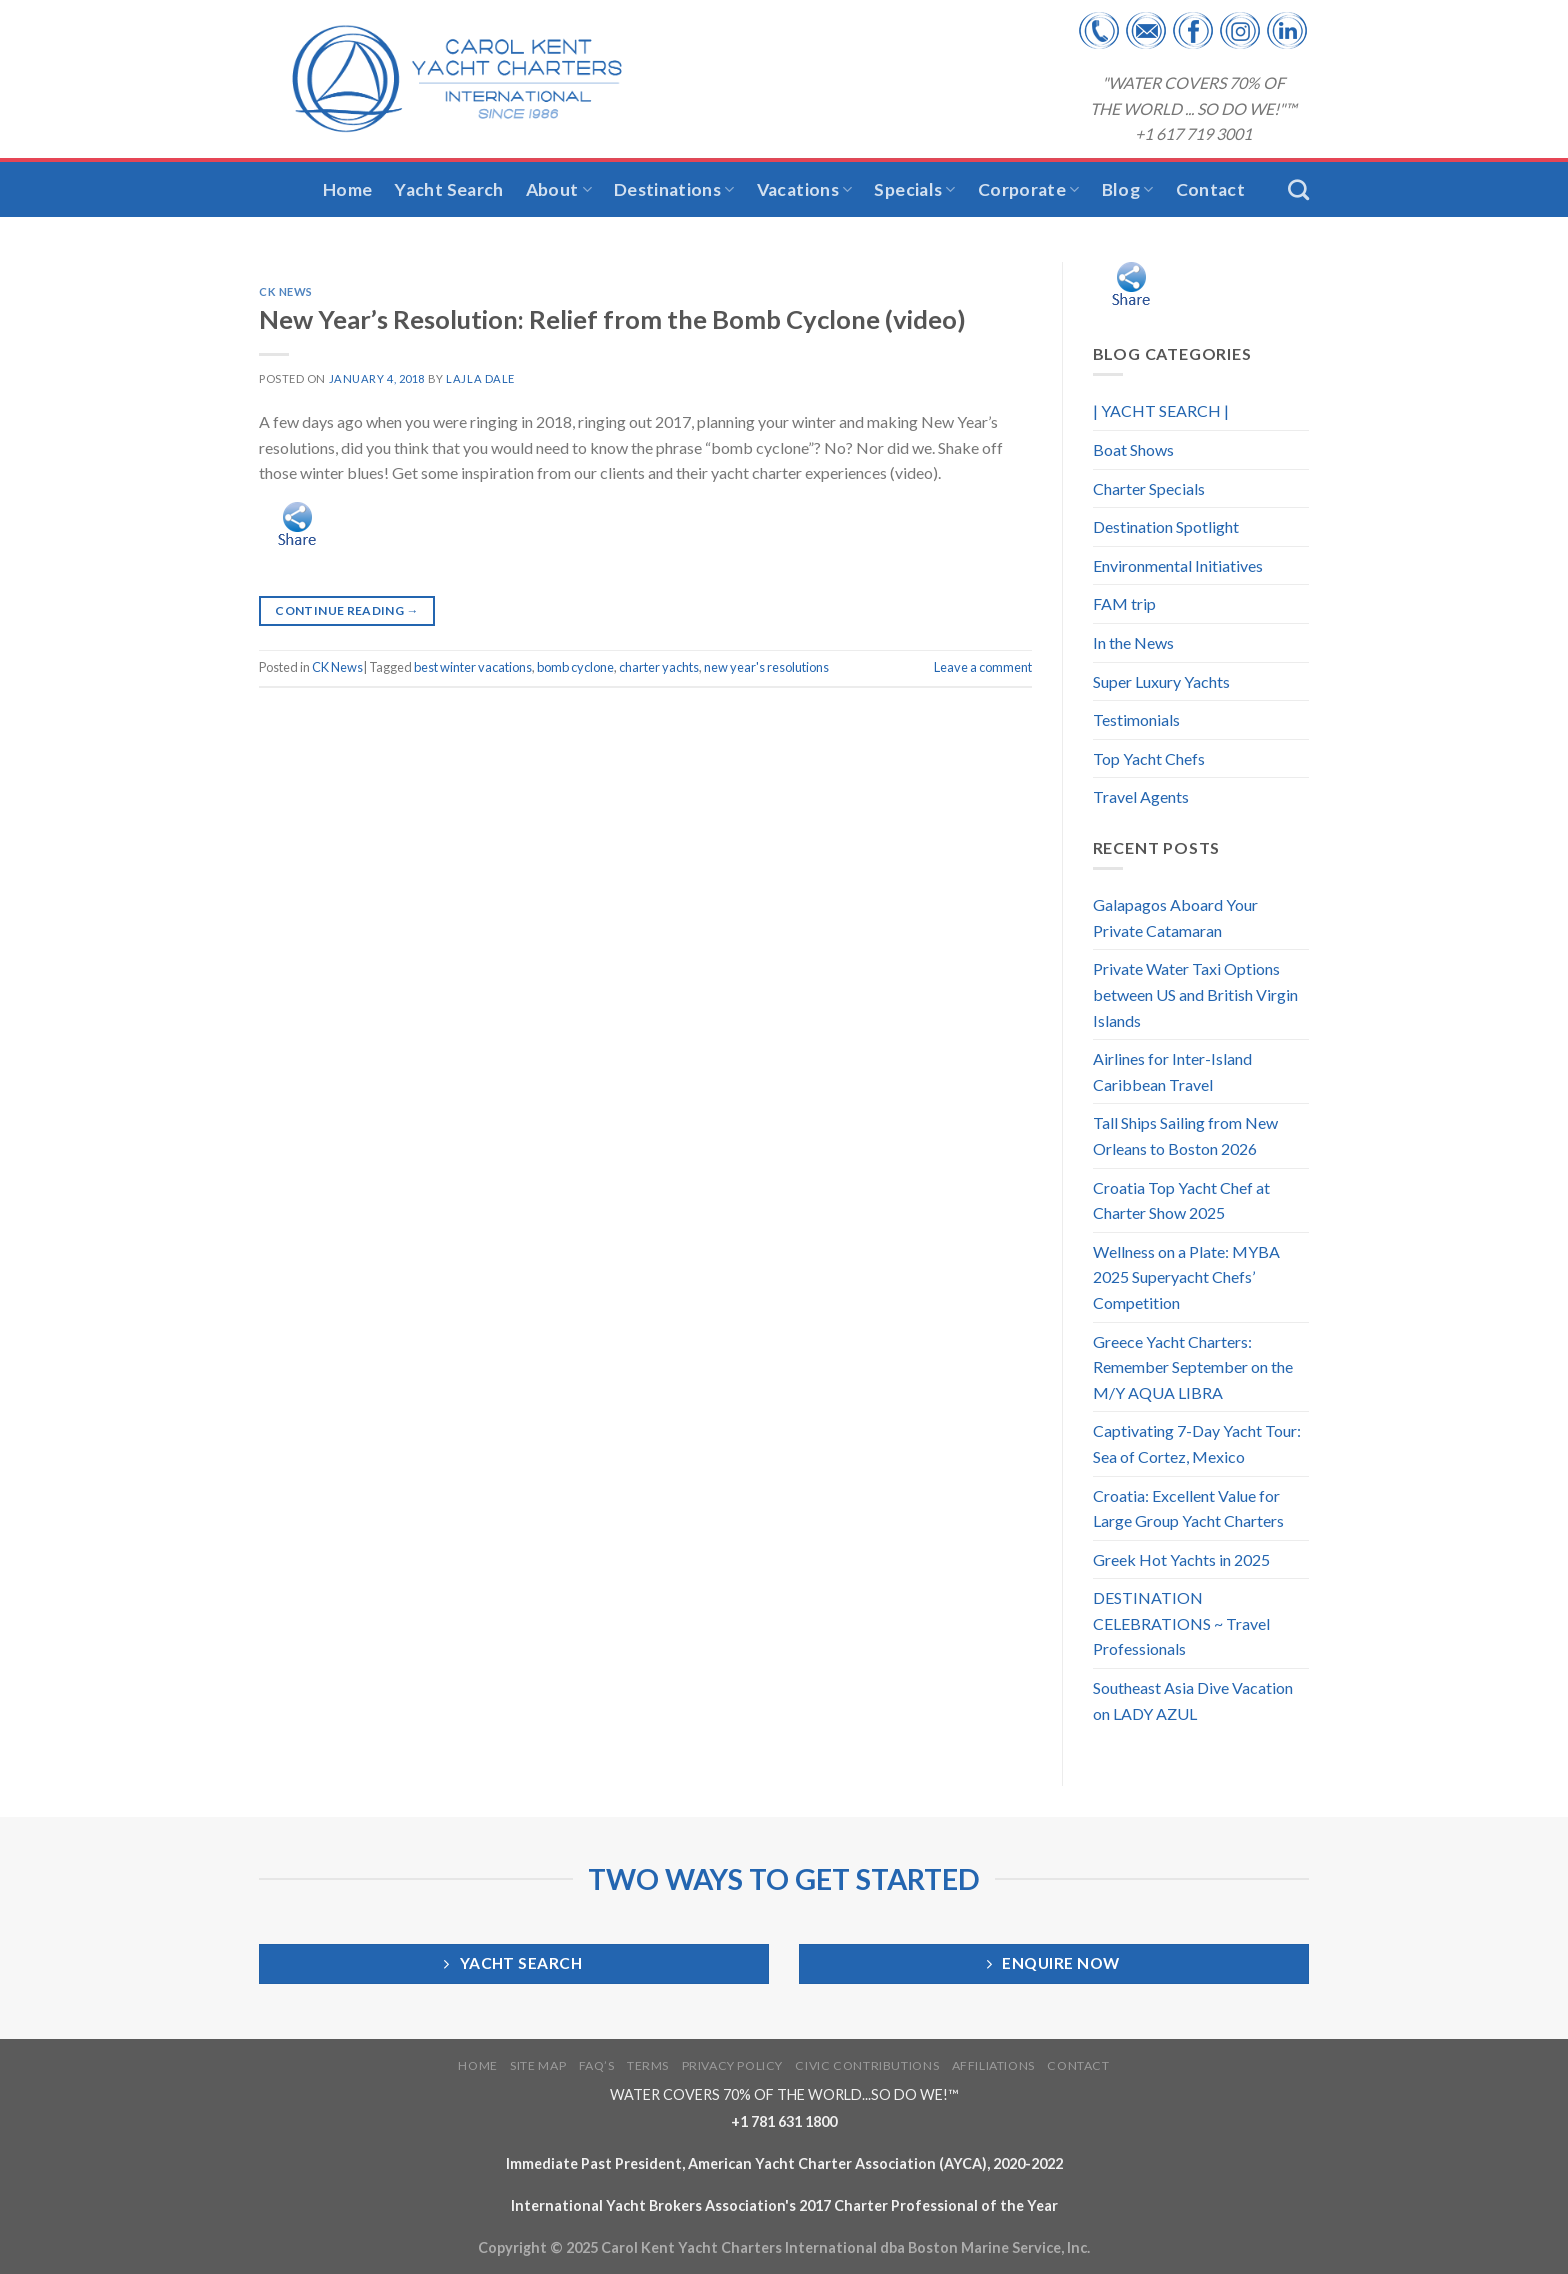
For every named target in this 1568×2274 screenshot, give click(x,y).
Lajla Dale (480, 378)
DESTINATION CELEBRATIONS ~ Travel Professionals (1181, 1623)
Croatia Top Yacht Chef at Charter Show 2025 (1181, 1200)
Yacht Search (448, 189)
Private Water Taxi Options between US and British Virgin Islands (1195, 994)
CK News (286, 291)
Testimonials (1136, 719)
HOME (477, 2065)
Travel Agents (1141, 796)
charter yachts (659, 667)
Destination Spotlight (1166, 526)
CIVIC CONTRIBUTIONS (867, 2065)
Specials (914, 189)
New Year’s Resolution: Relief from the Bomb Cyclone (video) (612, 319)
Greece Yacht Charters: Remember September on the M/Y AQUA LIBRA (1193, 1367)
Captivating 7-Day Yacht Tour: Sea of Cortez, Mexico (1197, 1443)
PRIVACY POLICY (733, 2065)
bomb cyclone (575, 667)
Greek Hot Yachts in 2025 (1181, 1559)
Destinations (674, 189)
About (559, 189)
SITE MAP (538, 2065)
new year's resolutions (766, 667)
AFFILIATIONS (993, 2065)
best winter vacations (473, 667)
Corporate (1029, 189)
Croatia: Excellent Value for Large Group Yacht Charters (1188, 1508)
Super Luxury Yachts (1161, 681)
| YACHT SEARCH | (1161, 410)
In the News (1133, 642)
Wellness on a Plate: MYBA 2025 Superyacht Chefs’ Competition (1186, 1277)
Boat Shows (1133, 449)
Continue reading (347, 610)
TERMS (648, 2065)
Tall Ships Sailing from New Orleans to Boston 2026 (1185, 1135)
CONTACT (1078, 2065)
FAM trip (1124, 603)
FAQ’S (597, 2065)
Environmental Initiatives (1178, 565)
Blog (1128, 189)
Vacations (805, 189)
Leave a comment (983, 667)
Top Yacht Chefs (1149, 758)
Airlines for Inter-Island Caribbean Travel (1172, 1071)
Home (347, 189)
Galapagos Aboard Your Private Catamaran (1175, 917)
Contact (1210, 189)
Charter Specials (1149, 488)
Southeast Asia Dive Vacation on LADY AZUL (1193, 1700)
